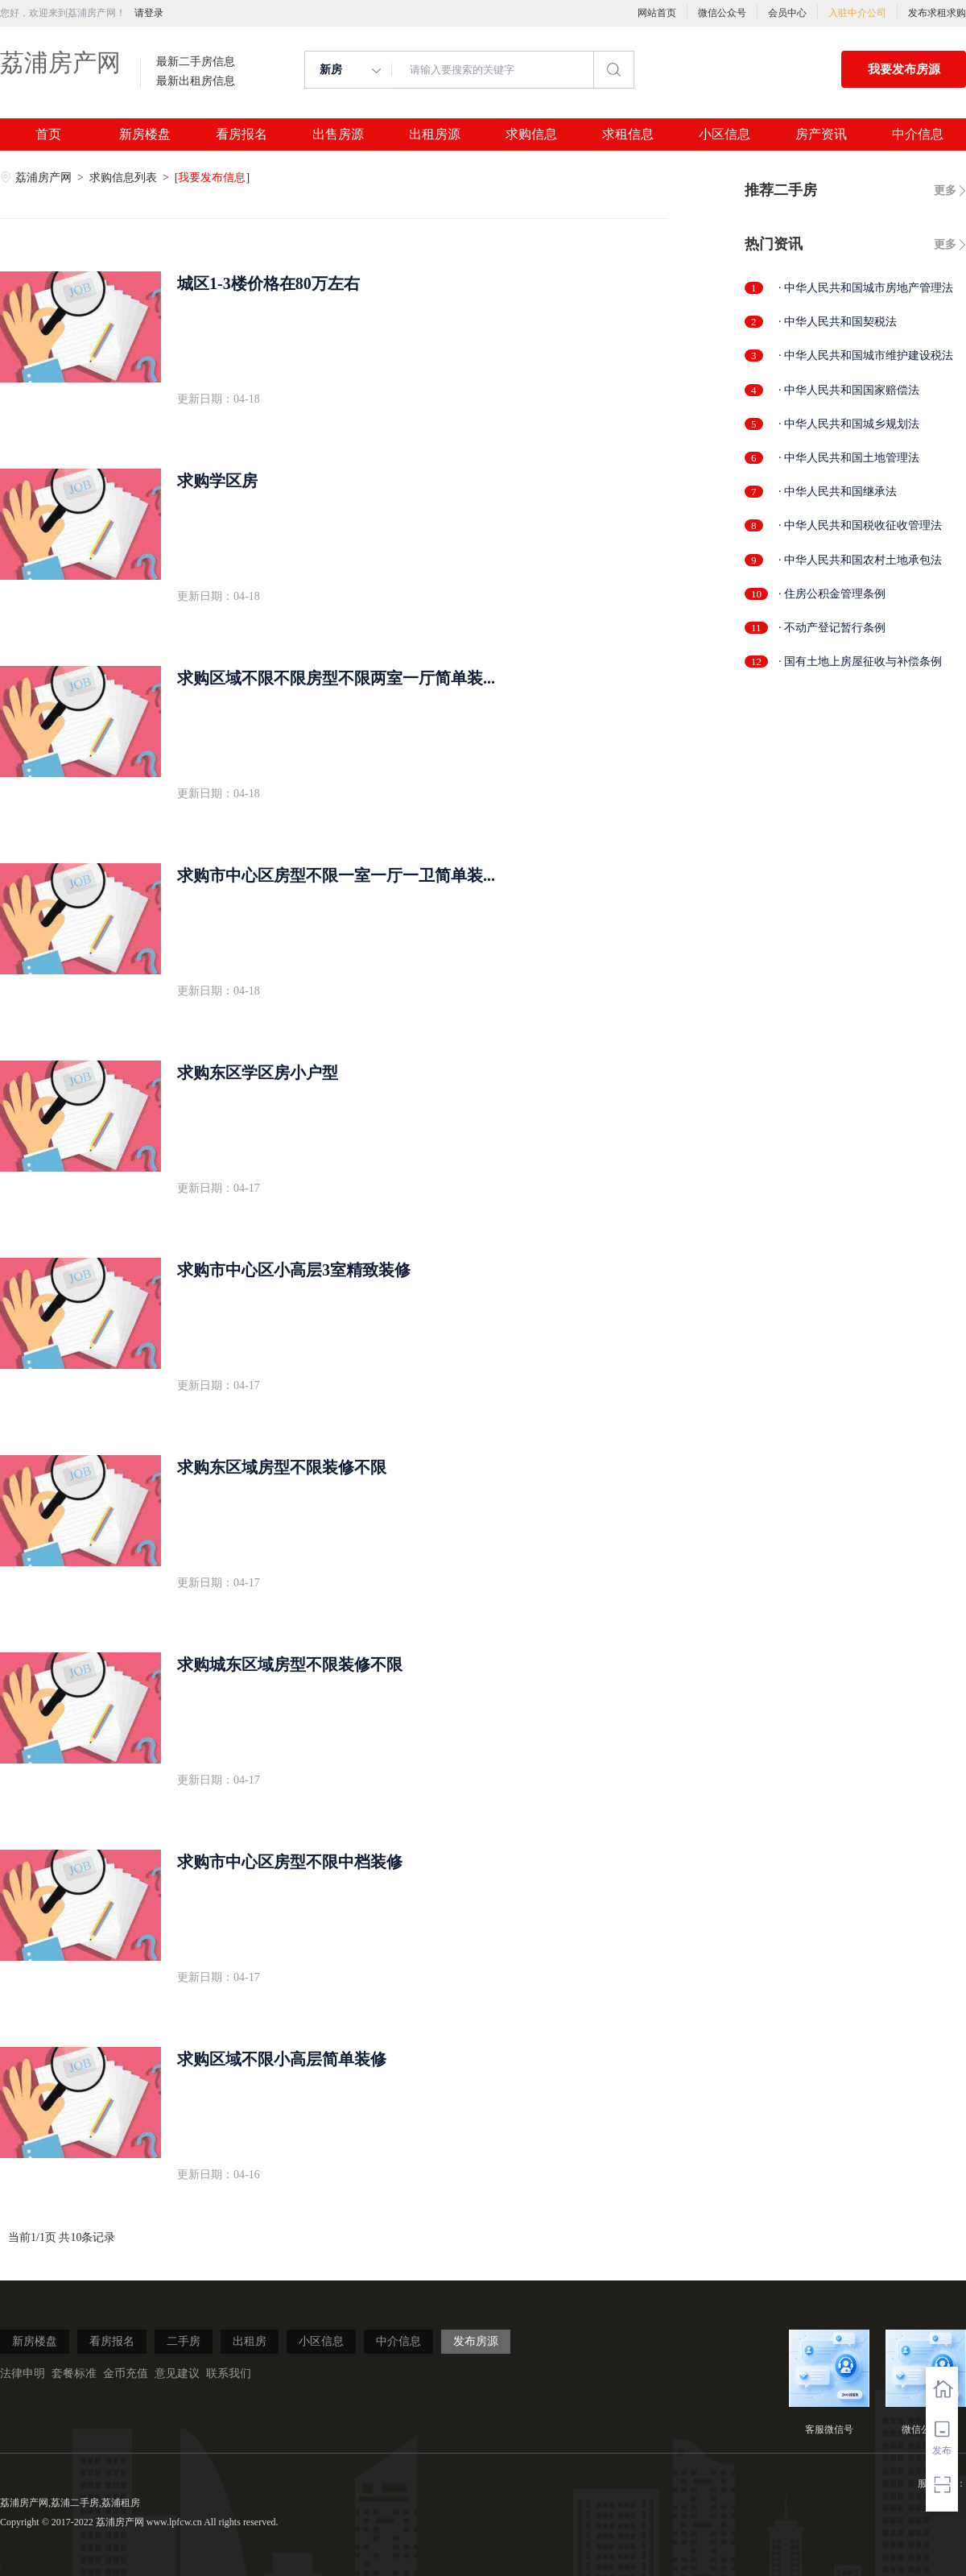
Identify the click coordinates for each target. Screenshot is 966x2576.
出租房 (249, 2341)
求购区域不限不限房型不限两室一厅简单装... (336, 678)
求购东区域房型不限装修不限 (281, 1467)
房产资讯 (821, 134)
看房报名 (241, 134)
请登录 (148, 13)
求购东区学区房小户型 (257, 1072)
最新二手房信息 (195, 62)
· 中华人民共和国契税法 (837, 322)
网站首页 (657, 13)
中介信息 (917, 134)
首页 (48, 134)
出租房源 (434, 134)
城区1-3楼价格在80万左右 (268, 283)
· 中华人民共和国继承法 (837, 492)
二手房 (183, 2341)
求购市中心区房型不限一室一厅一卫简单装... (336, 875)
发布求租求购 (937, 13)
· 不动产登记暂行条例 (832, 628)
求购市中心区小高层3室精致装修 (294, 1270)
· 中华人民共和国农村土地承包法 (860, 560)
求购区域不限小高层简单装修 (281, 2059)
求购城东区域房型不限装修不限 (289, 1664)
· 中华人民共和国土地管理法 (848, 458)
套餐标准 (74, 2373)
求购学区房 (217, 481)
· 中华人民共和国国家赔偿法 (848, 390)
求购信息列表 (124, 178)
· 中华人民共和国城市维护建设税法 (865, 355)
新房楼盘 (145, 134)
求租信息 (628, 134)
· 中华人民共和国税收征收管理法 (860, 525)
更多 (945, 190)
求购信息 (531, 134)
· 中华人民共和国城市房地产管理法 (865, 288)
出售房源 (338, 134)
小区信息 (724, 134)
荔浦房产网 (60, 62)
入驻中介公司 (857, 13)
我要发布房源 (904, 69)
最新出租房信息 (195, 81)
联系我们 (228, 2373)
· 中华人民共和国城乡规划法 (848, 424)
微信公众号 (722, 13)
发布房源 (475, 2341)
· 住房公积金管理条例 (832, 594)
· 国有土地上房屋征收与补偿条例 (860, 661)
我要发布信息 (212, 178)
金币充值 (125, 2373)
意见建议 (177, 2373)
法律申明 (22, 2373)
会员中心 (787, 13)
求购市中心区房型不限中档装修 (289, 1862)
